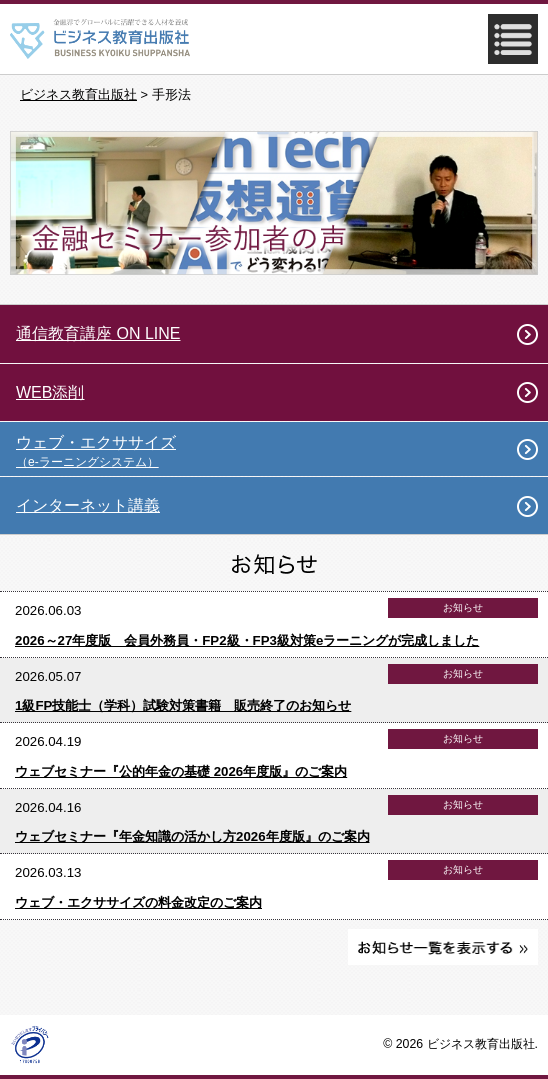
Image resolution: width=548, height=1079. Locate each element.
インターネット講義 (88, 505)
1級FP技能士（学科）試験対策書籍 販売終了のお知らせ (183, 705)
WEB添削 (50, 392)
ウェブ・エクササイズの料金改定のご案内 (138, 902)
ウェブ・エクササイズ (282, 451)
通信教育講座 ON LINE (98, 333)
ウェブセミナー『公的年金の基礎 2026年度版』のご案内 (181, 771)
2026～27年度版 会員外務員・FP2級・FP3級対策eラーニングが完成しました (247, 640)
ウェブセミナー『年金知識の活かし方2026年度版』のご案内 (192, 836)
